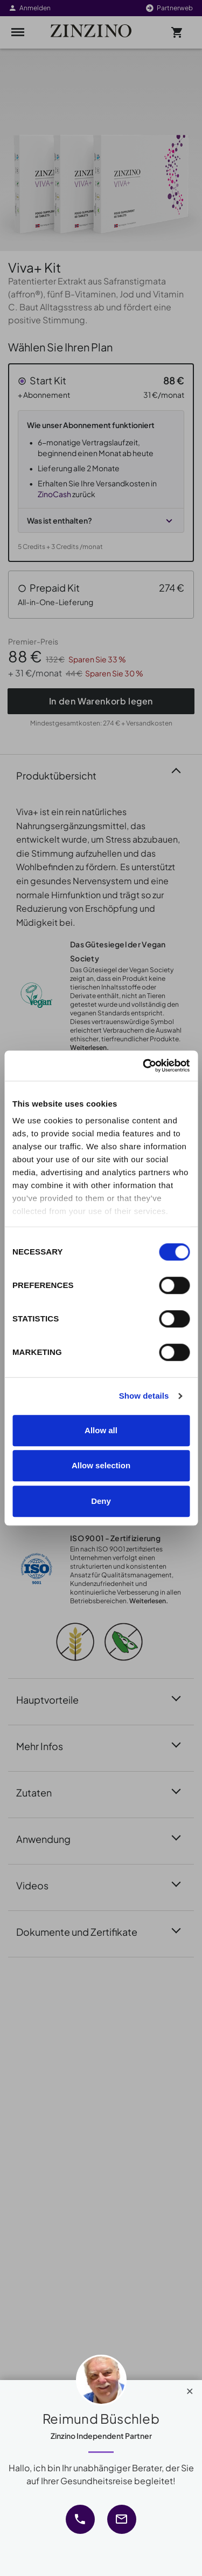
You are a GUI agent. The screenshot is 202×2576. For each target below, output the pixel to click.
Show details (144, 1395)
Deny (101, 1501)
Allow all (101, 1430)
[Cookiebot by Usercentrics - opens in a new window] (144, 1066)
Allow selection (101, 1465)
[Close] (190, 2388)
